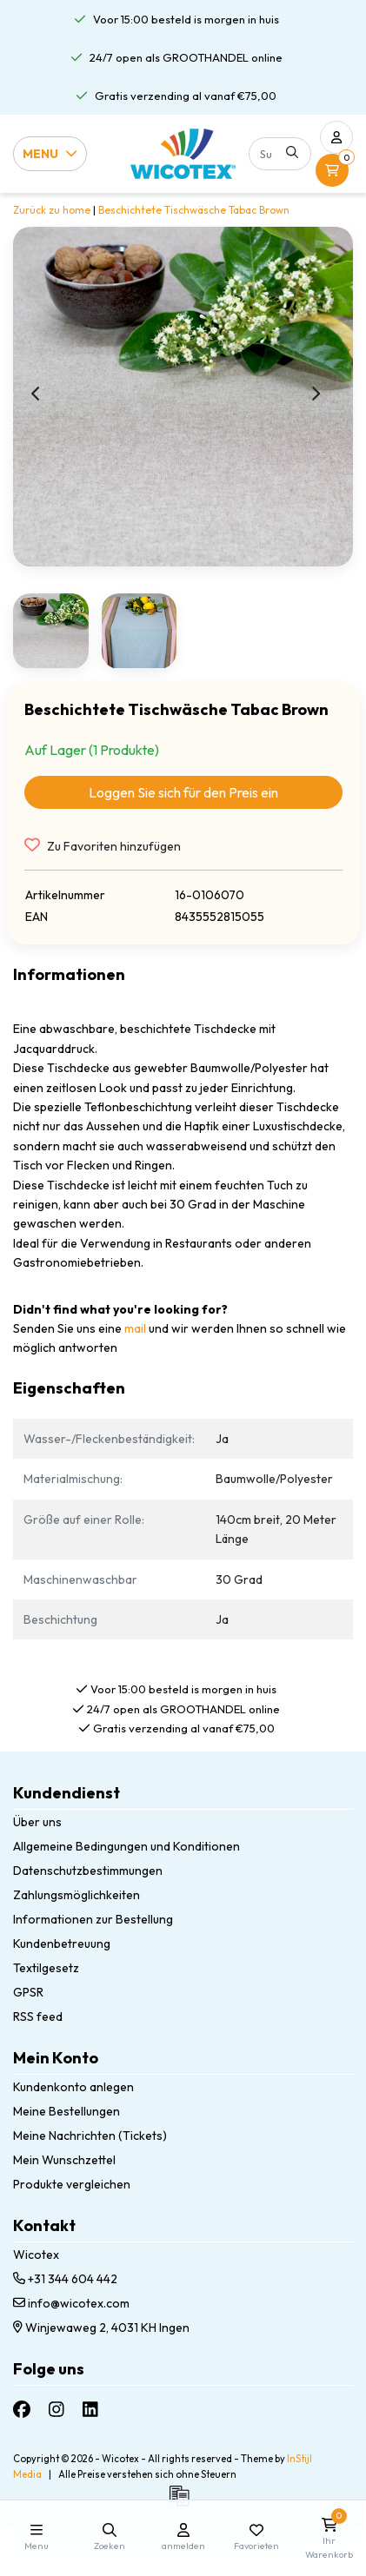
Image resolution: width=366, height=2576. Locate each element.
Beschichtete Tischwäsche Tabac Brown (193, 209)
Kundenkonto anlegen (73, 2087)
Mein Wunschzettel (64, 2160)
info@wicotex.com (71, 2303)
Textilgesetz (46, 1968)
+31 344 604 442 (65, 2279)
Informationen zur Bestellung (93, 1919)
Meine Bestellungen (66, 2111)
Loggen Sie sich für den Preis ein (183, 792)
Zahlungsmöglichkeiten (76, 1895)
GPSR (28, 1992)
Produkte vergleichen (71, 2184)
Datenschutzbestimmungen (88, 1870)
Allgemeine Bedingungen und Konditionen (126, 1846)
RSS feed (38, 2016)
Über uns (37, 1822)
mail (135, 1328)
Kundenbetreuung (61, 1943)
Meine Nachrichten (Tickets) (90, 2135)
